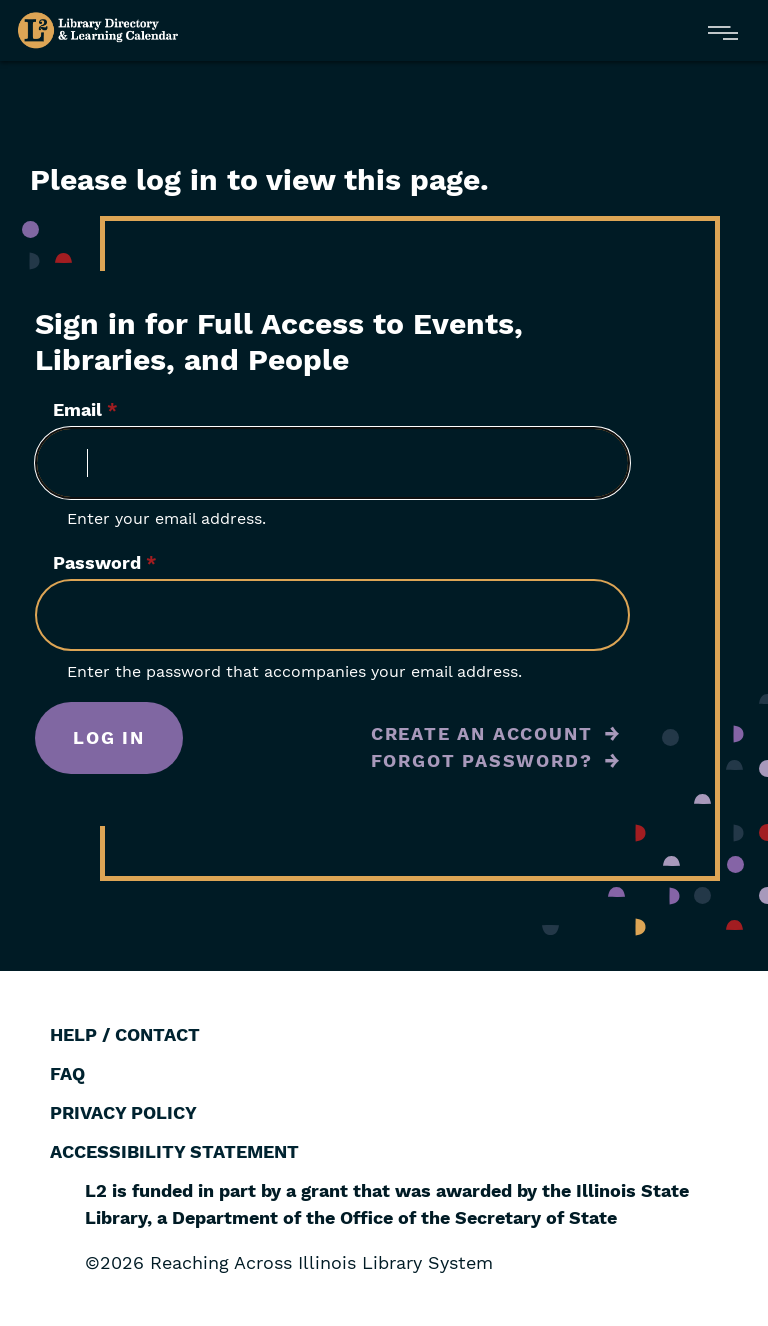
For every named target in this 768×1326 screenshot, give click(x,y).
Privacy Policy (123, 1112)
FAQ (67, 1073)
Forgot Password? (482, 760)
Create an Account (482, 733)
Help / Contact (125, 1034)
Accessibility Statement (174, 1151)
